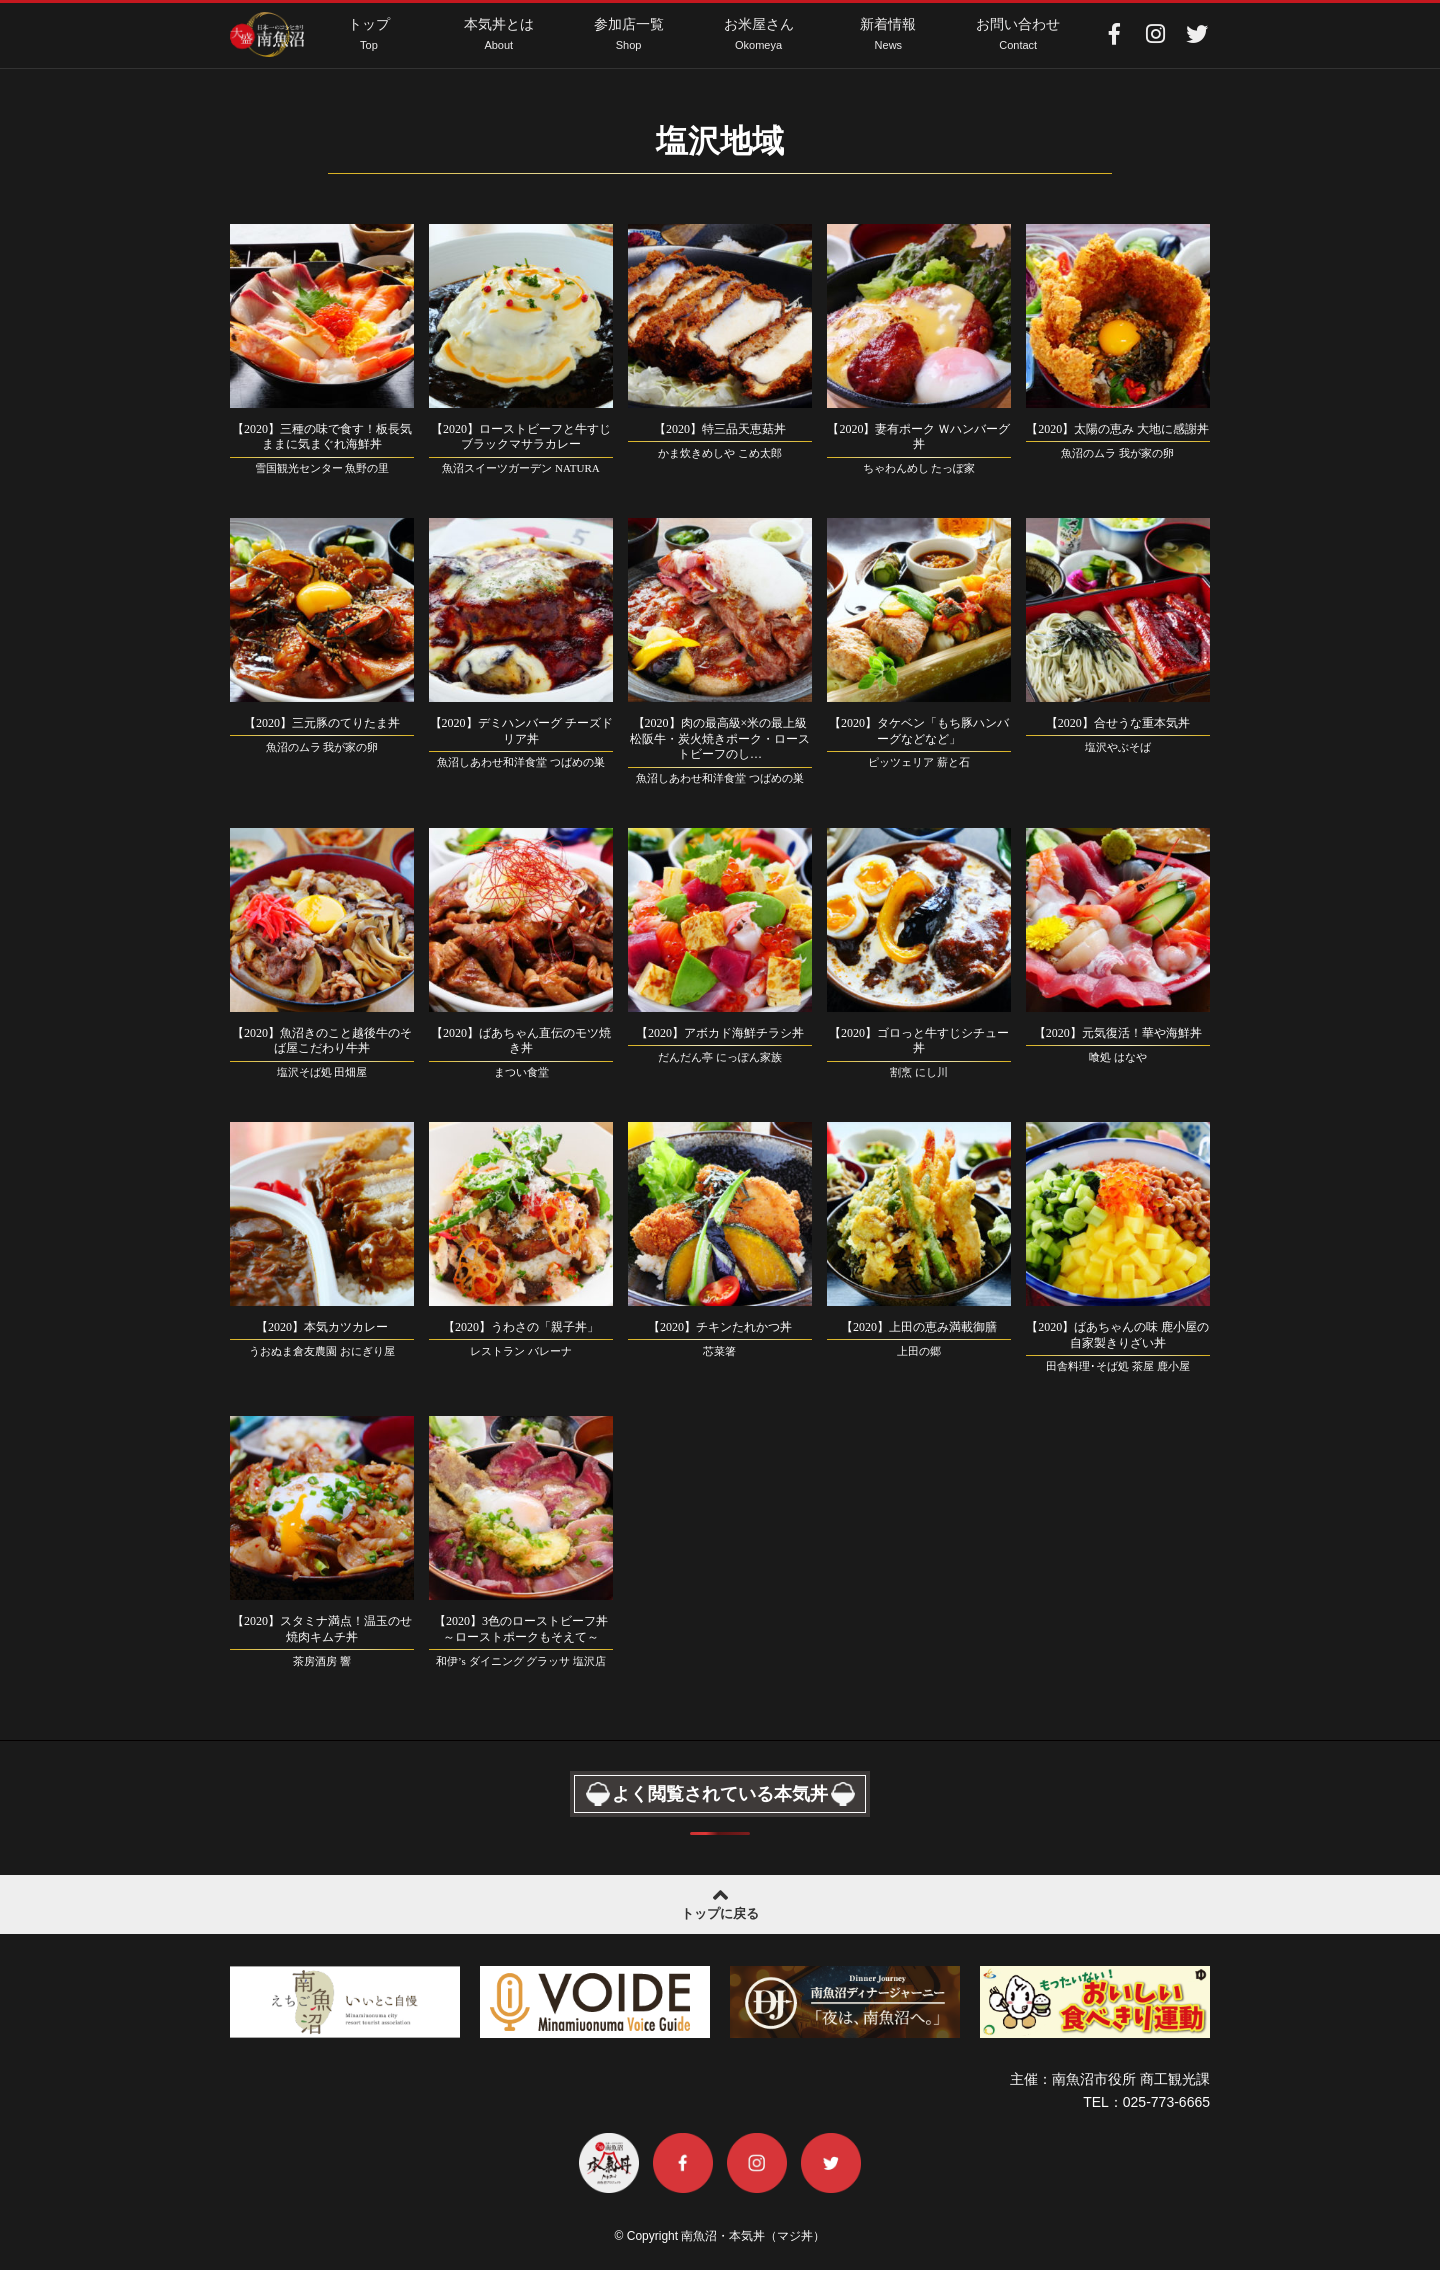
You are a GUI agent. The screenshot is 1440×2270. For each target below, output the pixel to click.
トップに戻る (720, 1902)
